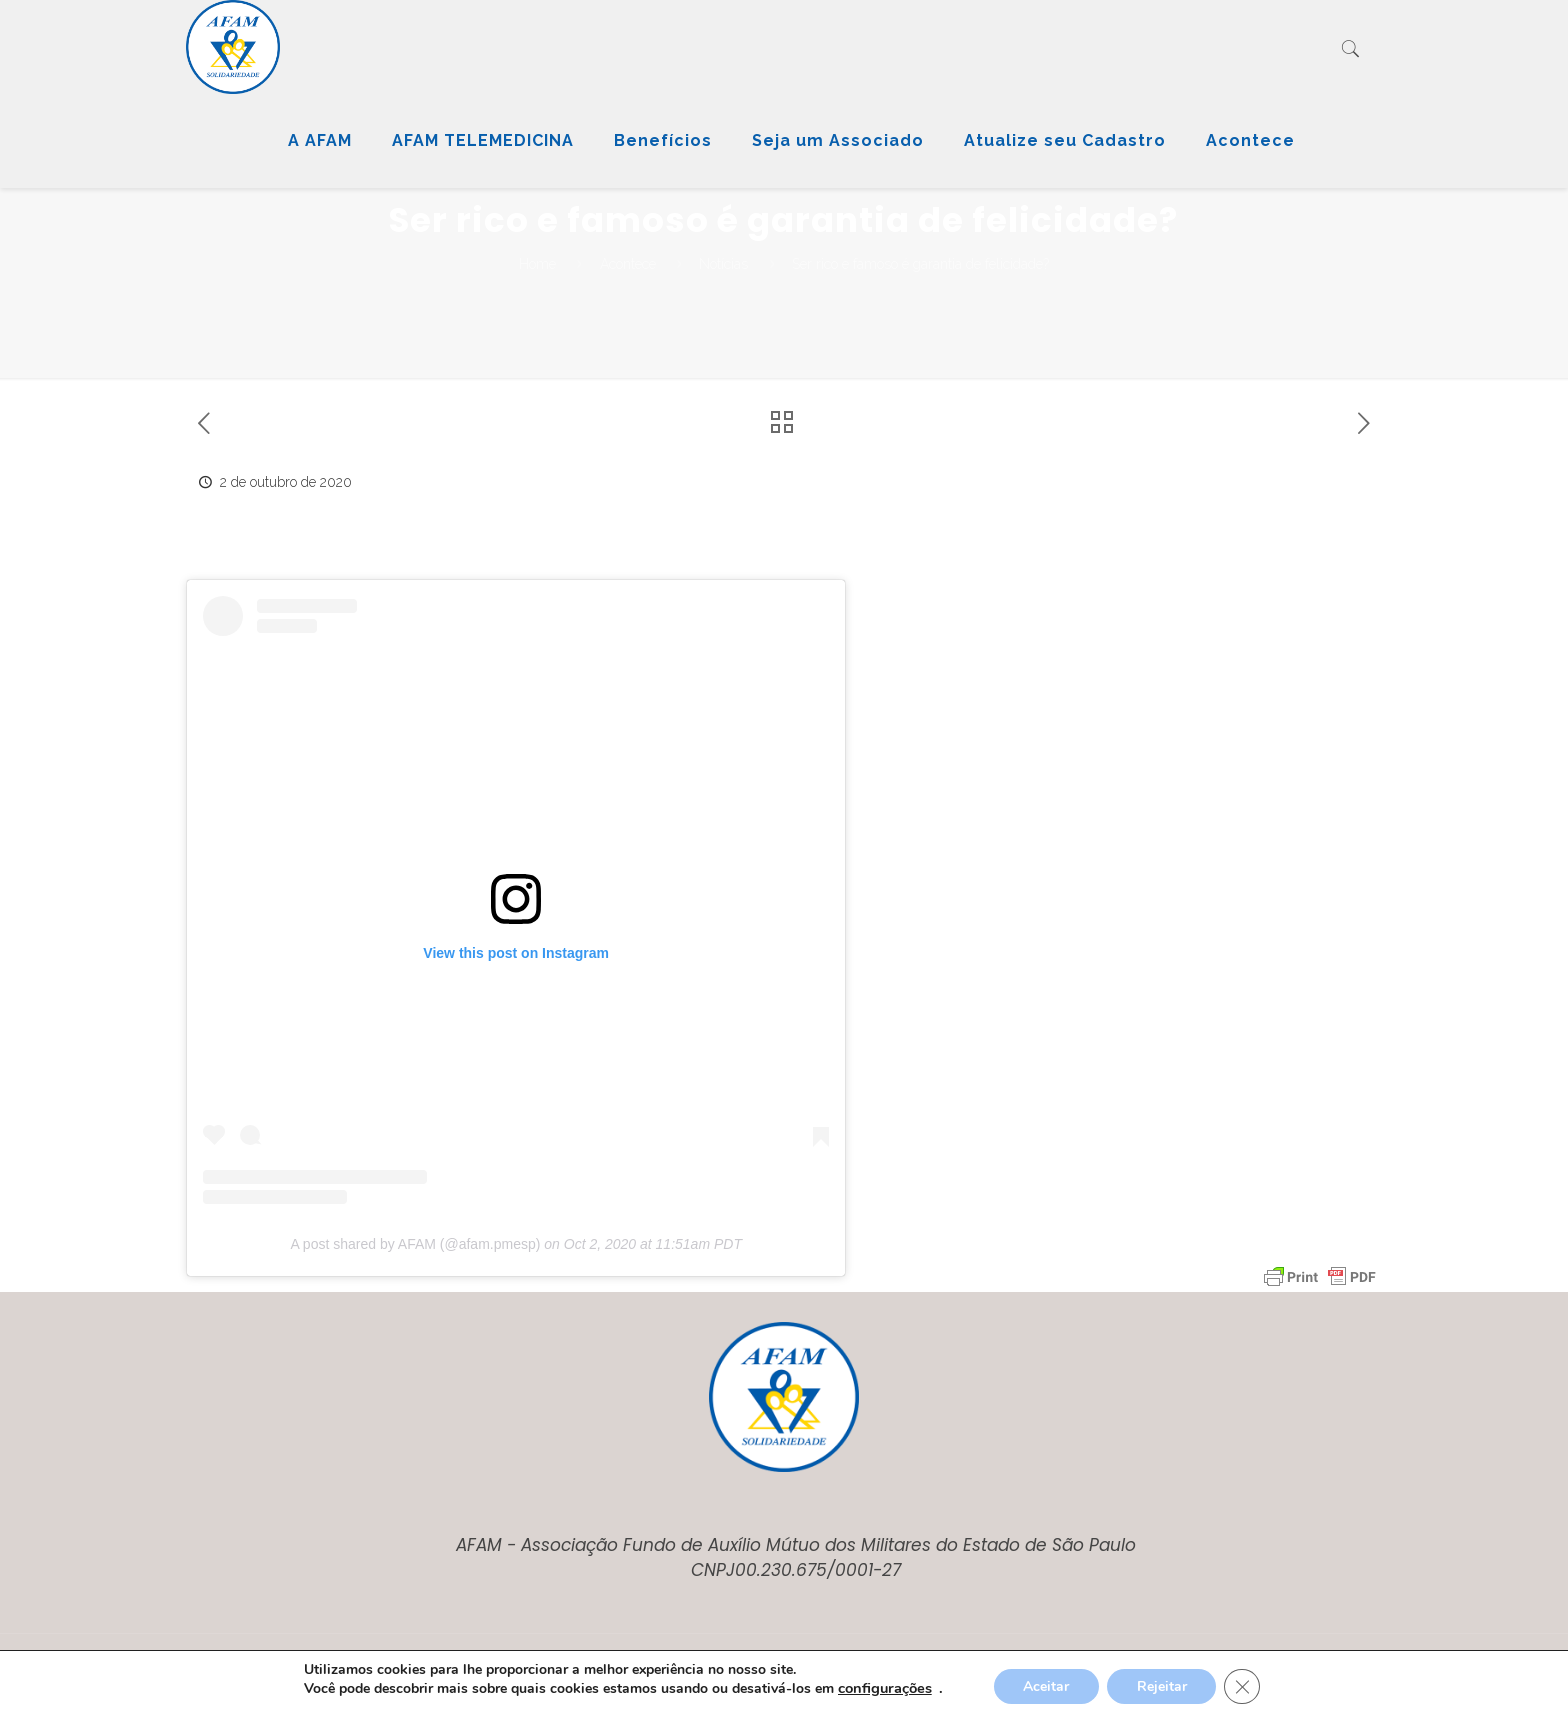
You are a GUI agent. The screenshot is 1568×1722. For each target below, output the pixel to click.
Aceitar (1046, 1686)
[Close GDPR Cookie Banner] (1243, 1687)
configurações (884, 1688)
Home (537, 264)
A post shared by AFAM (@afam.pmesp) (415, 1244)
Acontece (628, 264)
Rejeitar (1162, 1686)
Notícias (723, 264)
